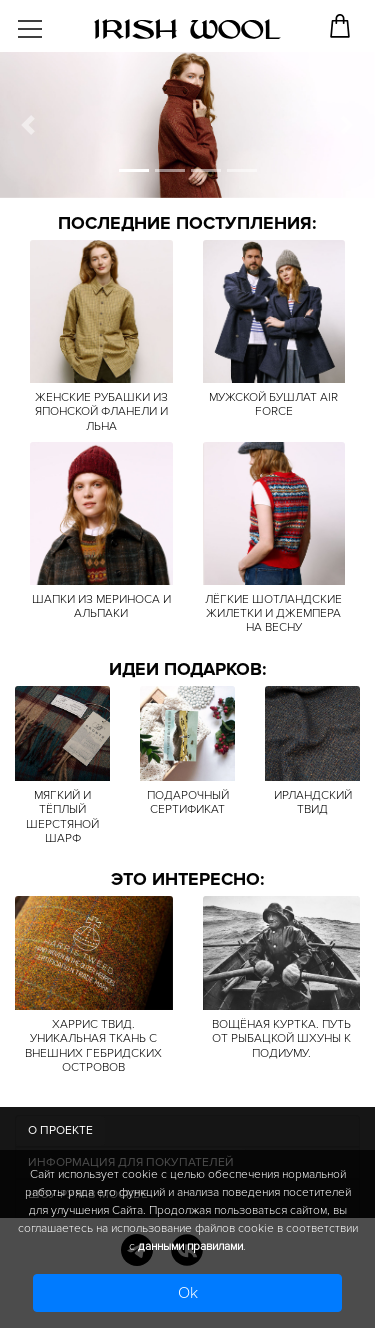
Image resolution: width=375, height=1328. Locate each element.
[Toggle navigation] (46, 22)
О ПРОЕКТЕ (60, 1130)
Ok (188, 1293)
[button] (28, 125)
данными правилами (190, 1246)
